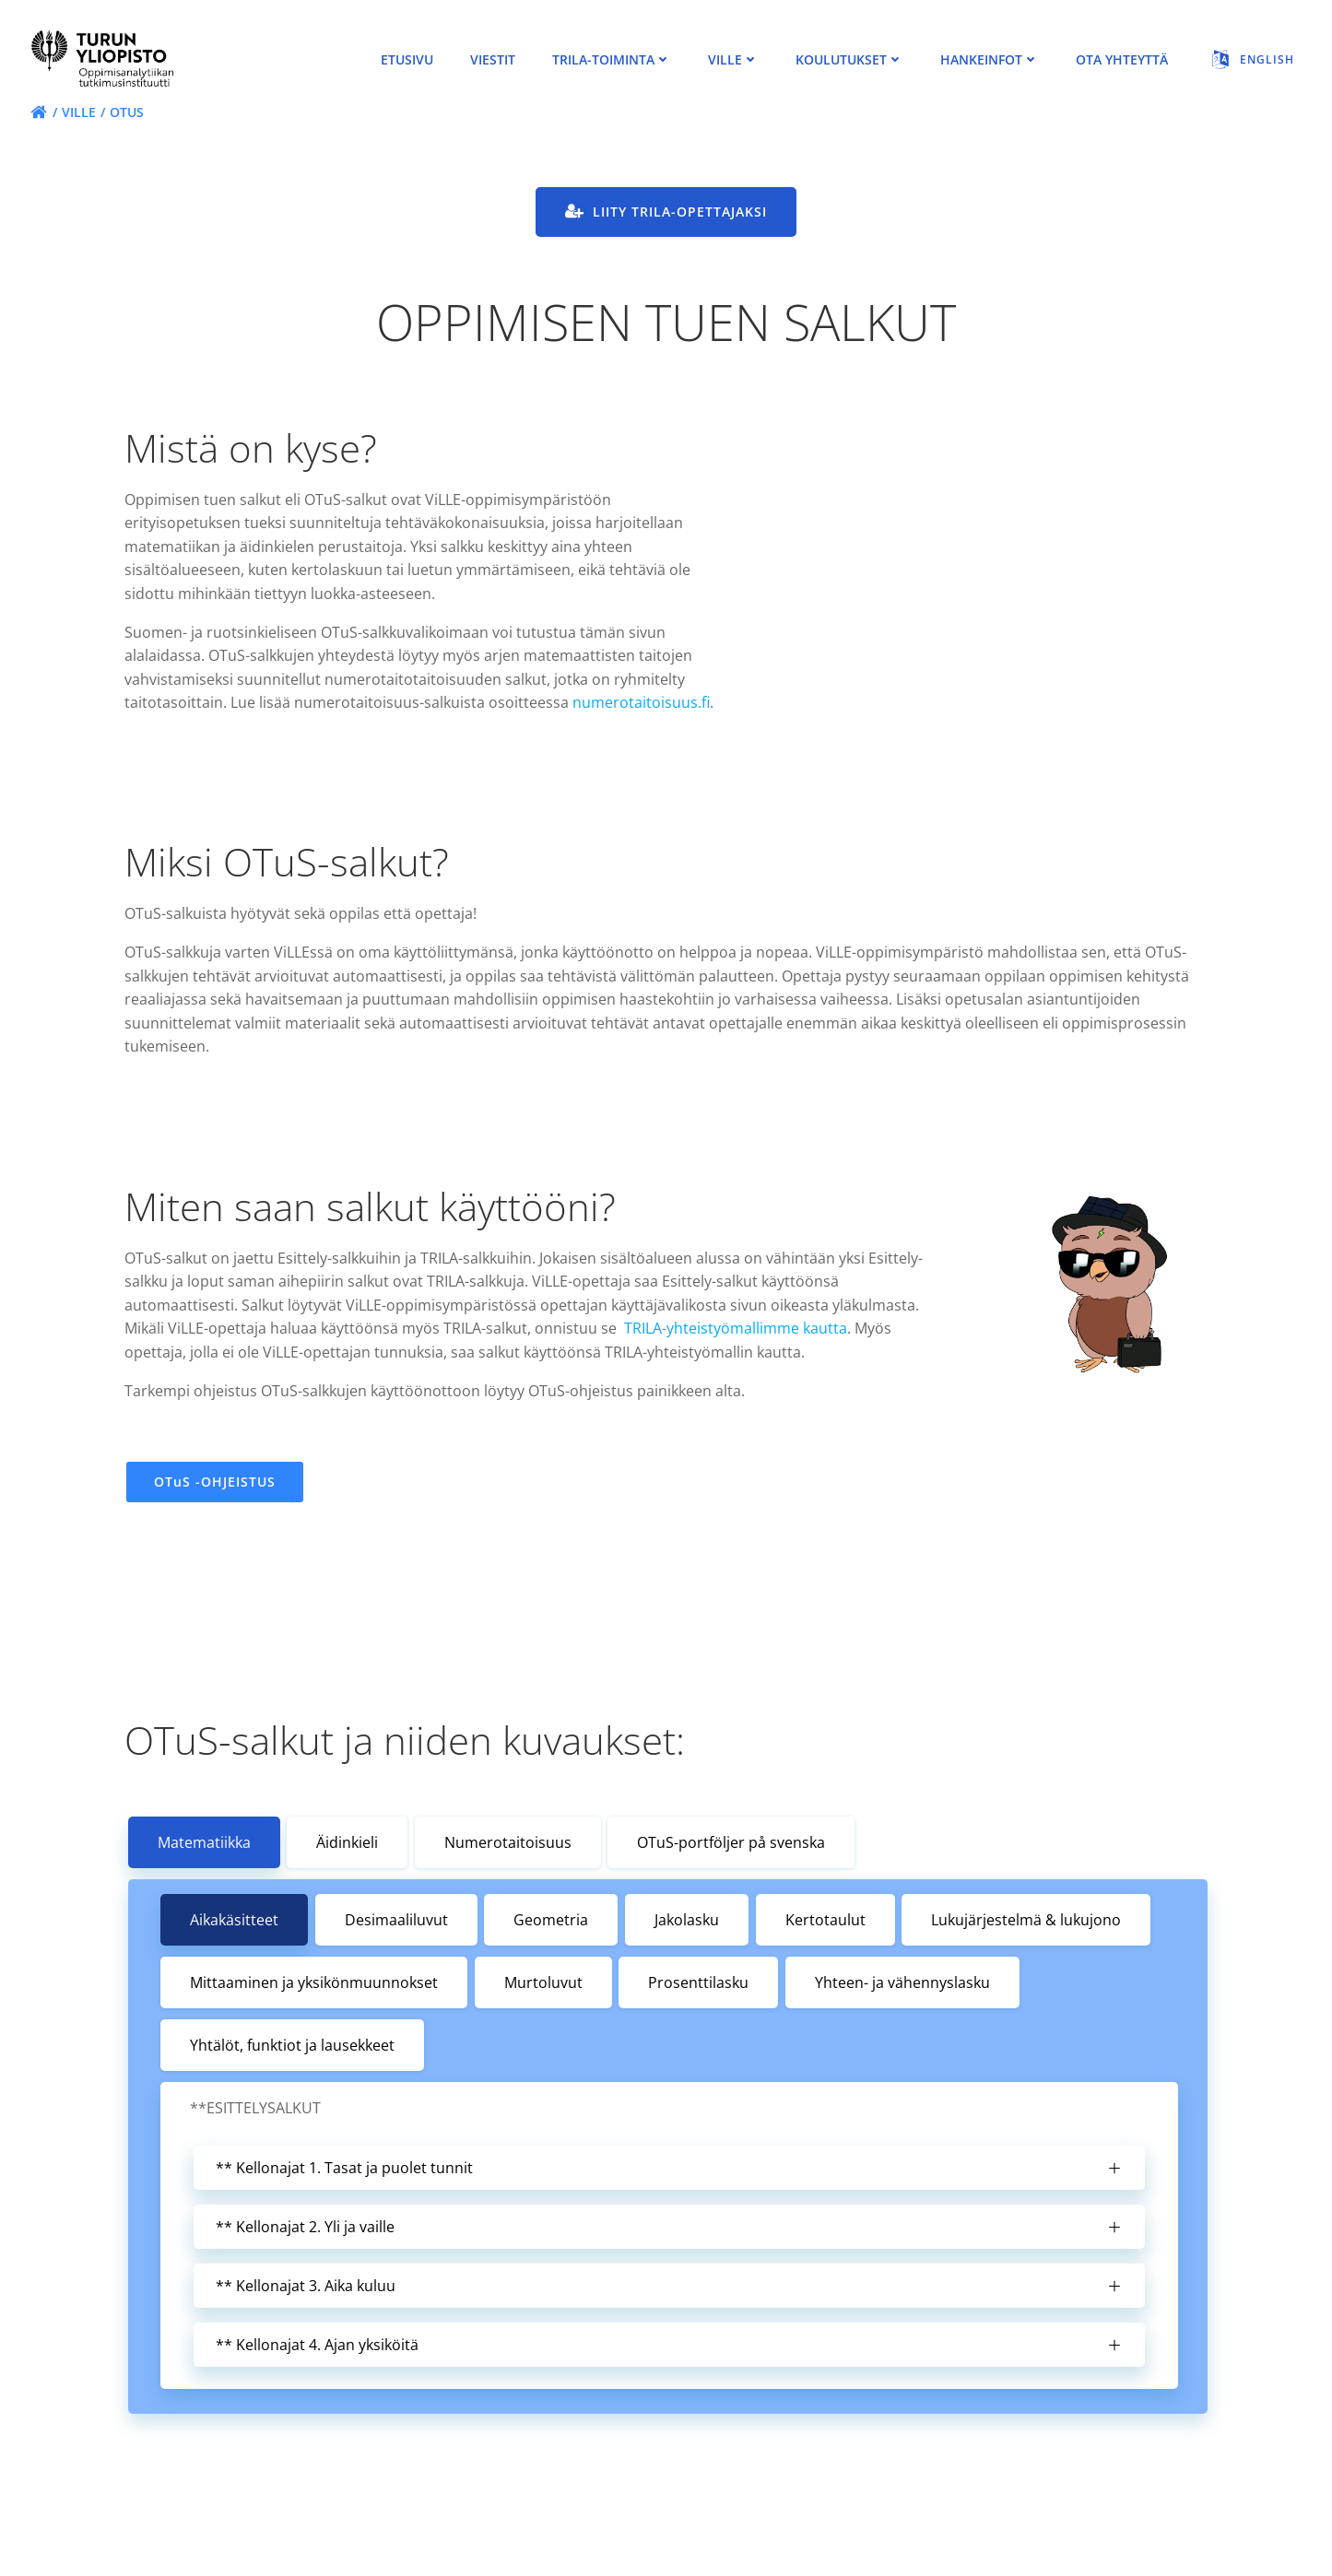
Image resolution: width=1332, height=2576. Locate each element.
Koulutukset (849, 60)
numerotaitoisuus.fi (195, 732)
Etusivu (407, 60)
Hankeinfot (989, 60)
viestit (492, 60)
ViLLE (733, 60)
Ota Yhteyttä (1122, 60)
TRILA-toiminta (611, 60)
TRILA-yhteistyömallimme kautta (737, 1359)
